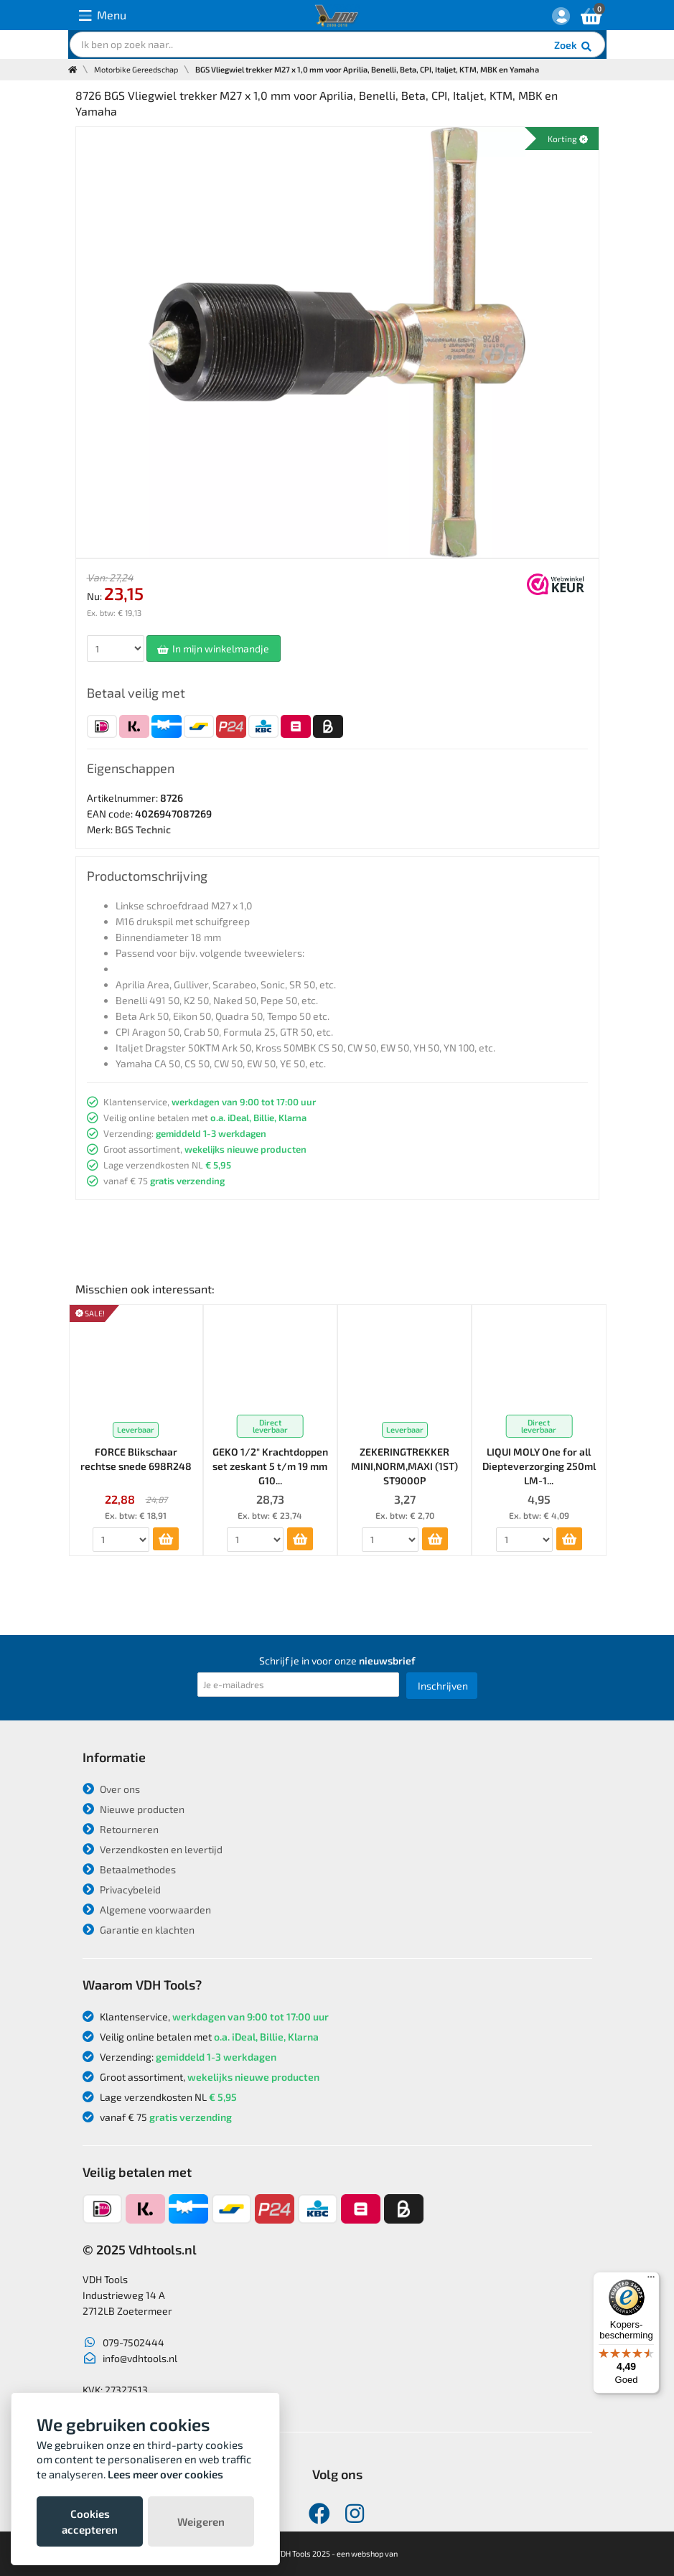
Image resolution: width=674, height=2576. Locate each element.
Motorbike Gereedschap (136, 69)
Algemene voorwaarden (147, 1909)
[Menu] (651, 2280)
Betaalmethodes (129, 1869)
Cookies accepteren (90, 2521)
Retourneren (121, 1829)
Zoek (574, 46)
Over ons (111, 1789)
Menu (102, 15)
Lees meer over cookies (165, 2474)
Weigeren (201, 2521)
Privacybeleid (122, 1889)
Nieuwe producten (133, 1809)
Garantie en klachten (139, 1930)
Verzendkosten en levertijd (153, 1849)
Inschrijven (443, 1686)
